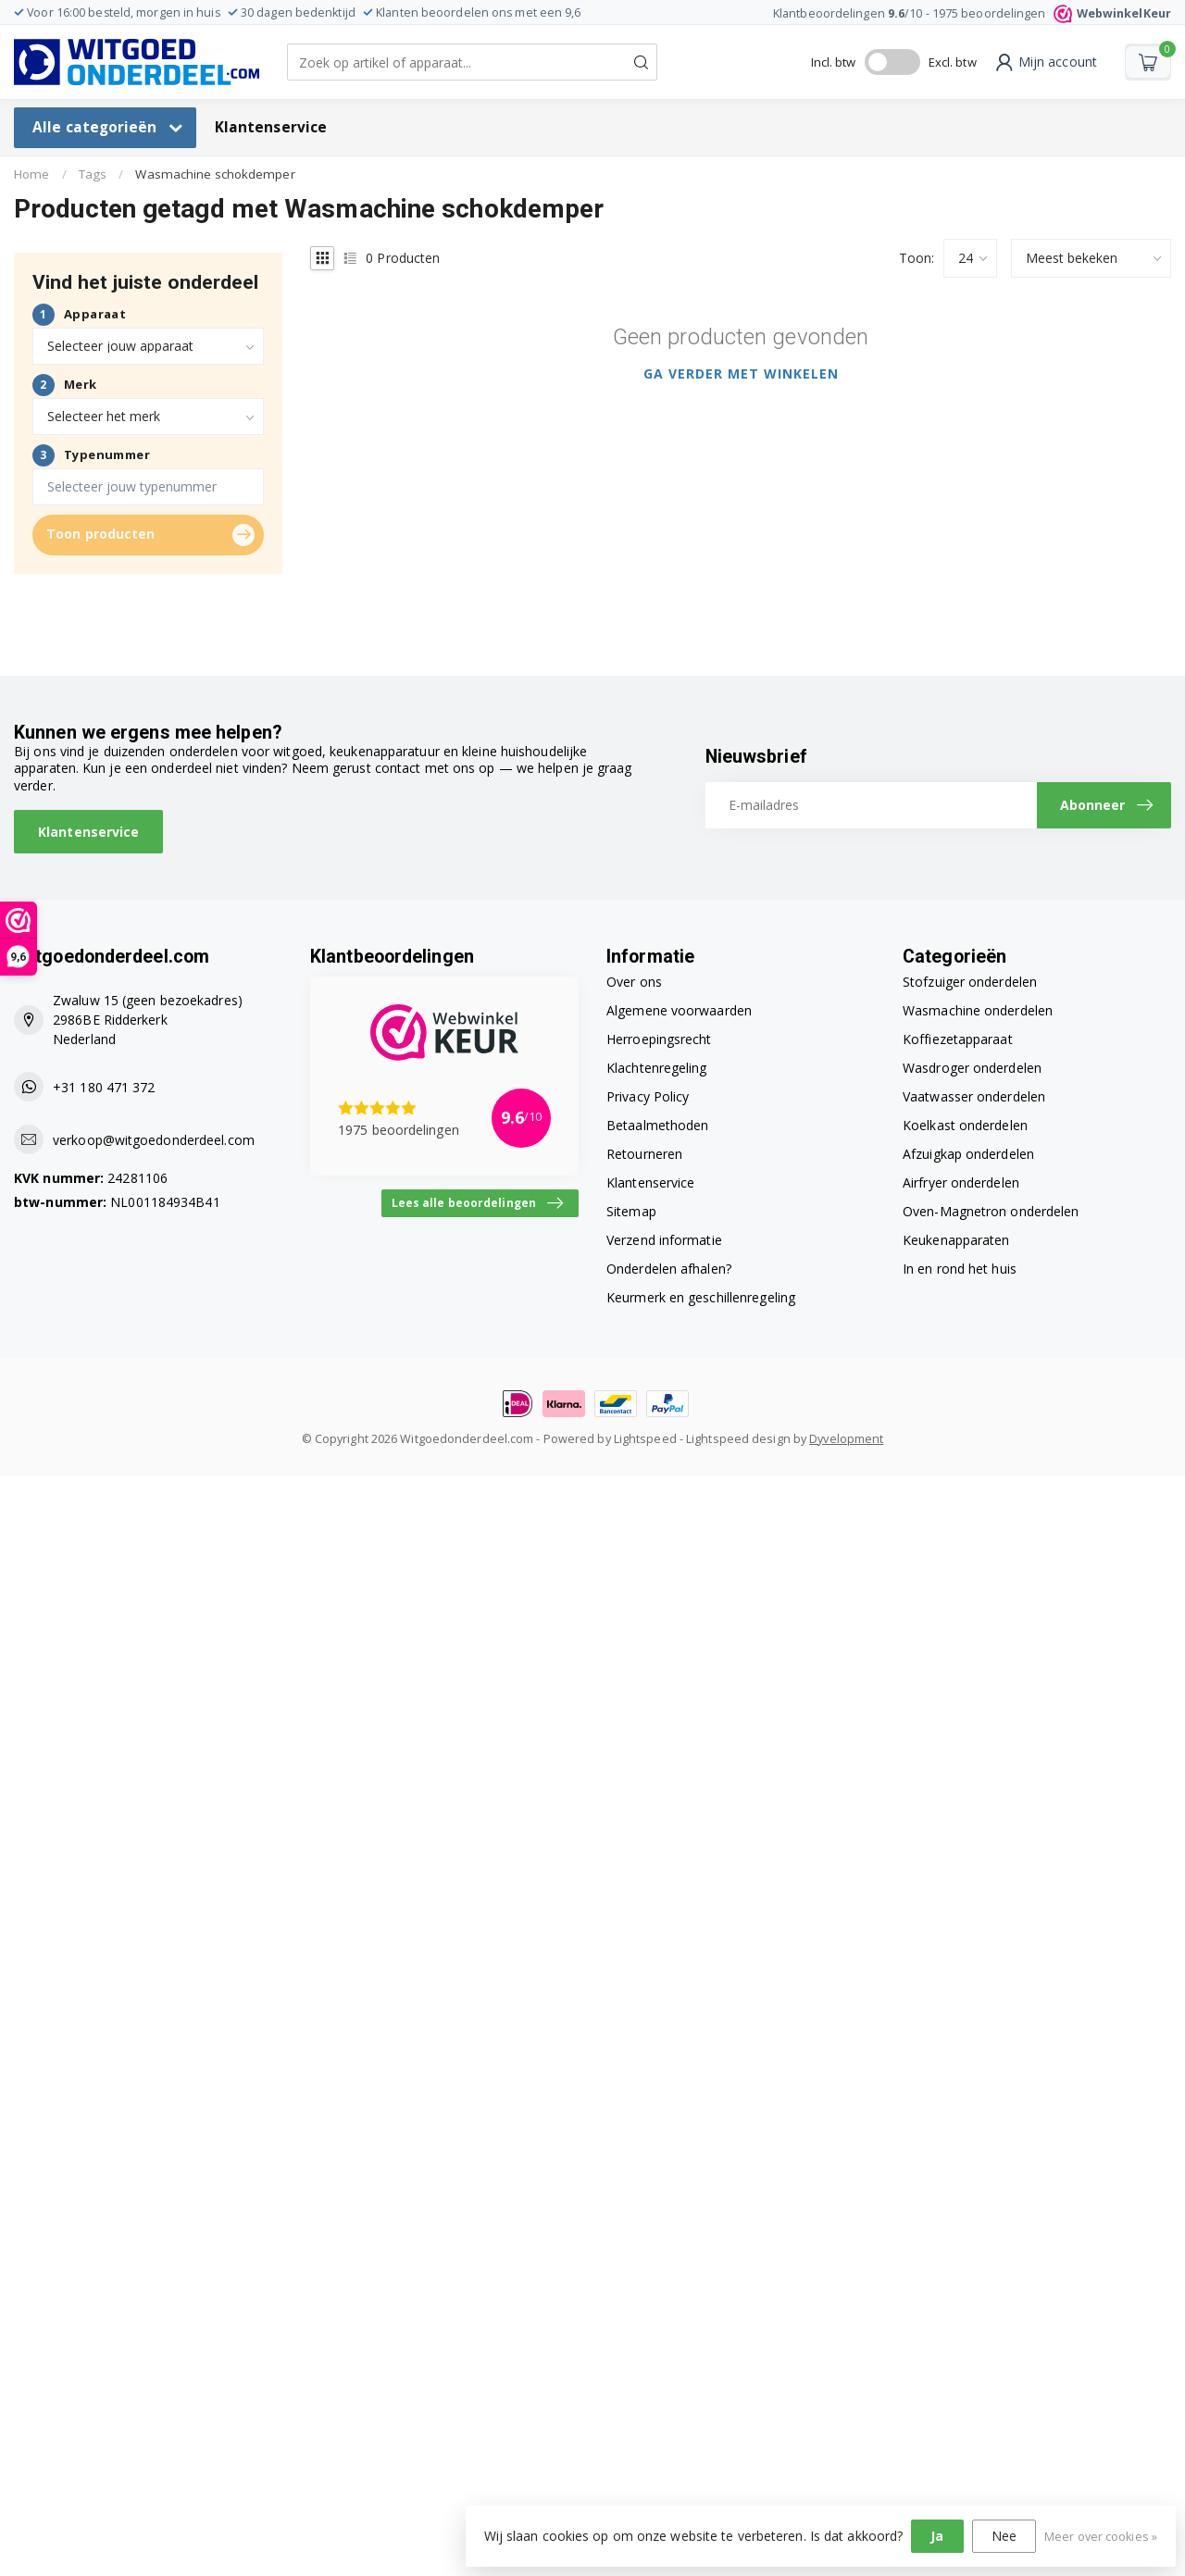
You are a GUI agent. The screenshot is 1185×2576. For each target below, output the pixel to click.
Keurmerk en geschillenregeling (700, 1297)
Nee (1004, 2536)
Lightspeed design (738, 1439)
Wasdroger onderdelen (972, 1067)
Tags (92, 174)
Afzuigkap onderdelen (968, 1154)
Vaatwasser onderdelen (974, 1096)
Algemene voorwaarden (679, 1010)
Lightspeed (645, 1439)
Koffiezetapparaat (958, 1039)
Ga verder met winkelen (741, 373)
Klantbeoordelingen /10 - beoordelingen (972, 13)
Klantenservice (271, 127)
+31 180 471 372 (104, 1087)
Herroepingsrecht (659, 1039)
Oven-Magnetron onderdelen (991, 1211)
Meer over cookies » (1100, 2537)
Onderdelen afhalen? (668, 1268)
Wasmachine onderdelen (978, 1010)
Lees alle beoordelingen (477, 1203)
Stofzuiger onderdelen (970, 981)
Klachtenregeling (656, 1067)
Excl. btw (953, 62)
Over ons (634, 981)
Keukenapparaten (956, 1240)
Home (31, 174)
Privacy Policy (647, 1096)
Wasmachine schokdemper (214, 174)
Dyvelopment (846, 1439)
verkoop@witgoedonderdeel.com (154, 1140)
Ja (936, 2536)
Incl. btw (833, 62)
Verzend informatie (664, 1240)
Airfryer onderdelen (961, 1182)
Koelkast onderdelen (965, 1125)
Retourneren (644, 1154)
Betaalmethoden (657, 1125)
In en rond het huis (960, 1268)
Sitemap (631, 1211)
